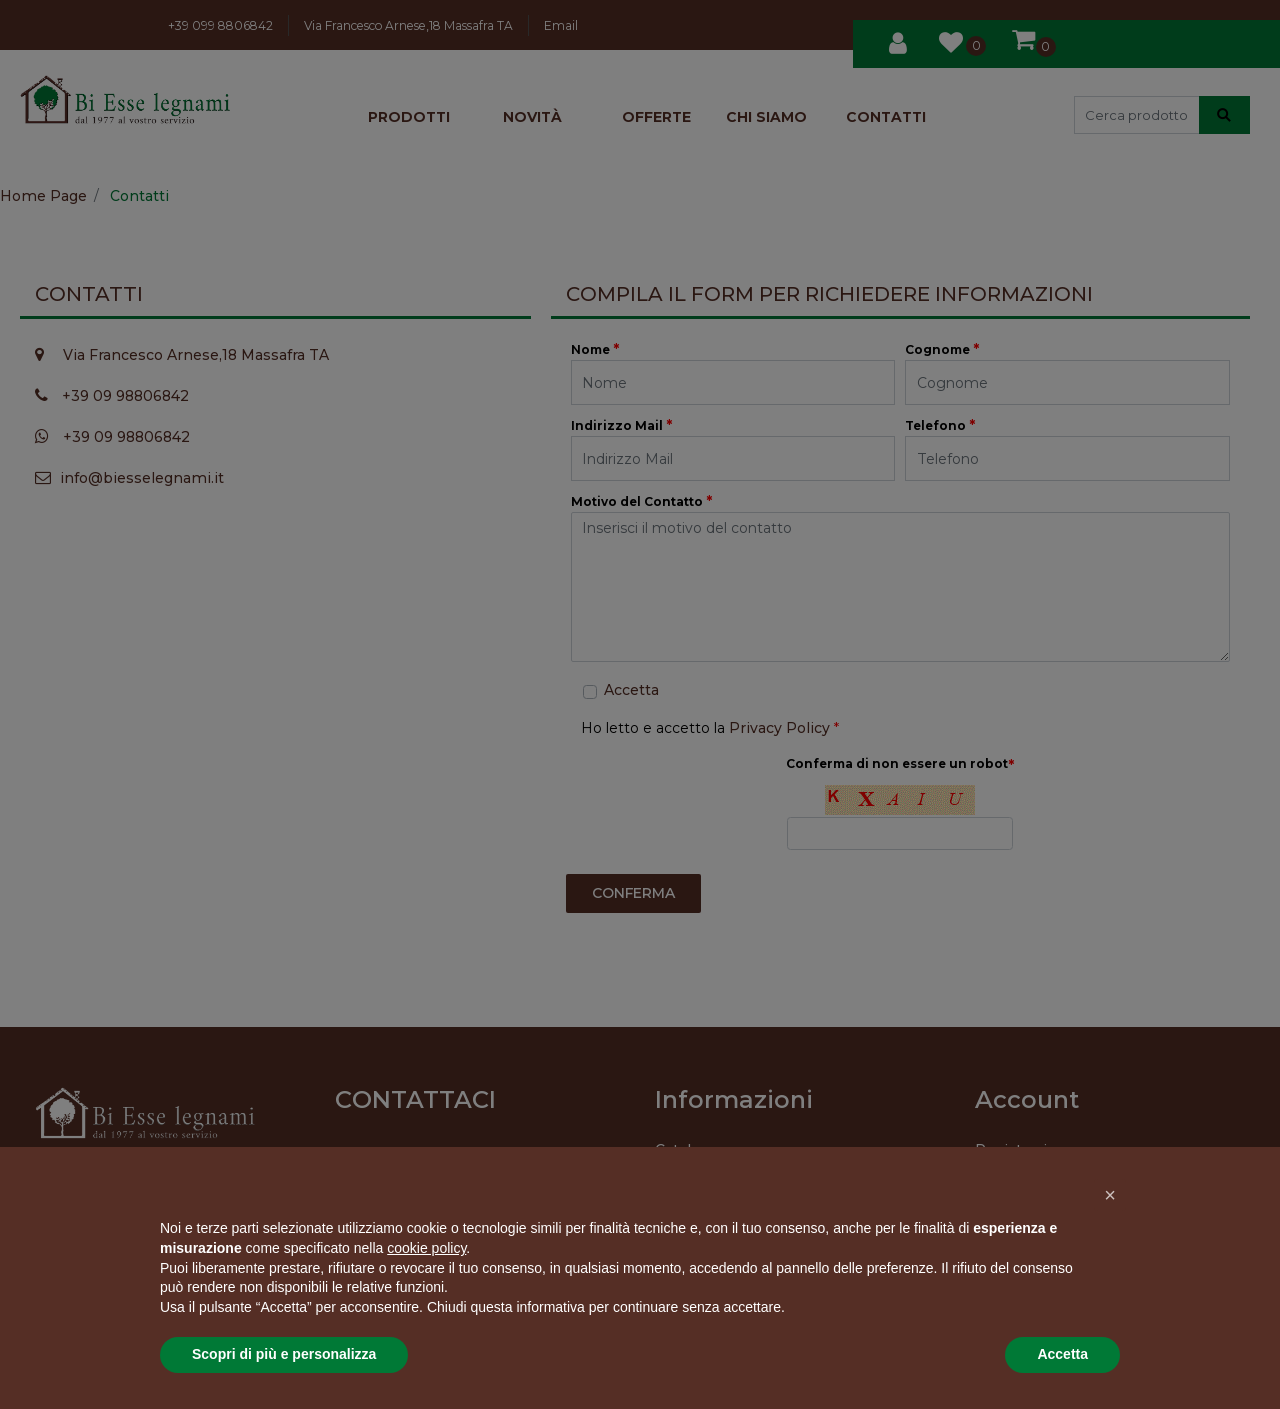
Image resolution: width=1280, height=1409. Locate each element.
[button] (1110, 1195)
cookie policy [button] (426, 1248)
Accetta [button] (1062, 1354)
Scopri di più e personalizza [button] (284, 1354)
